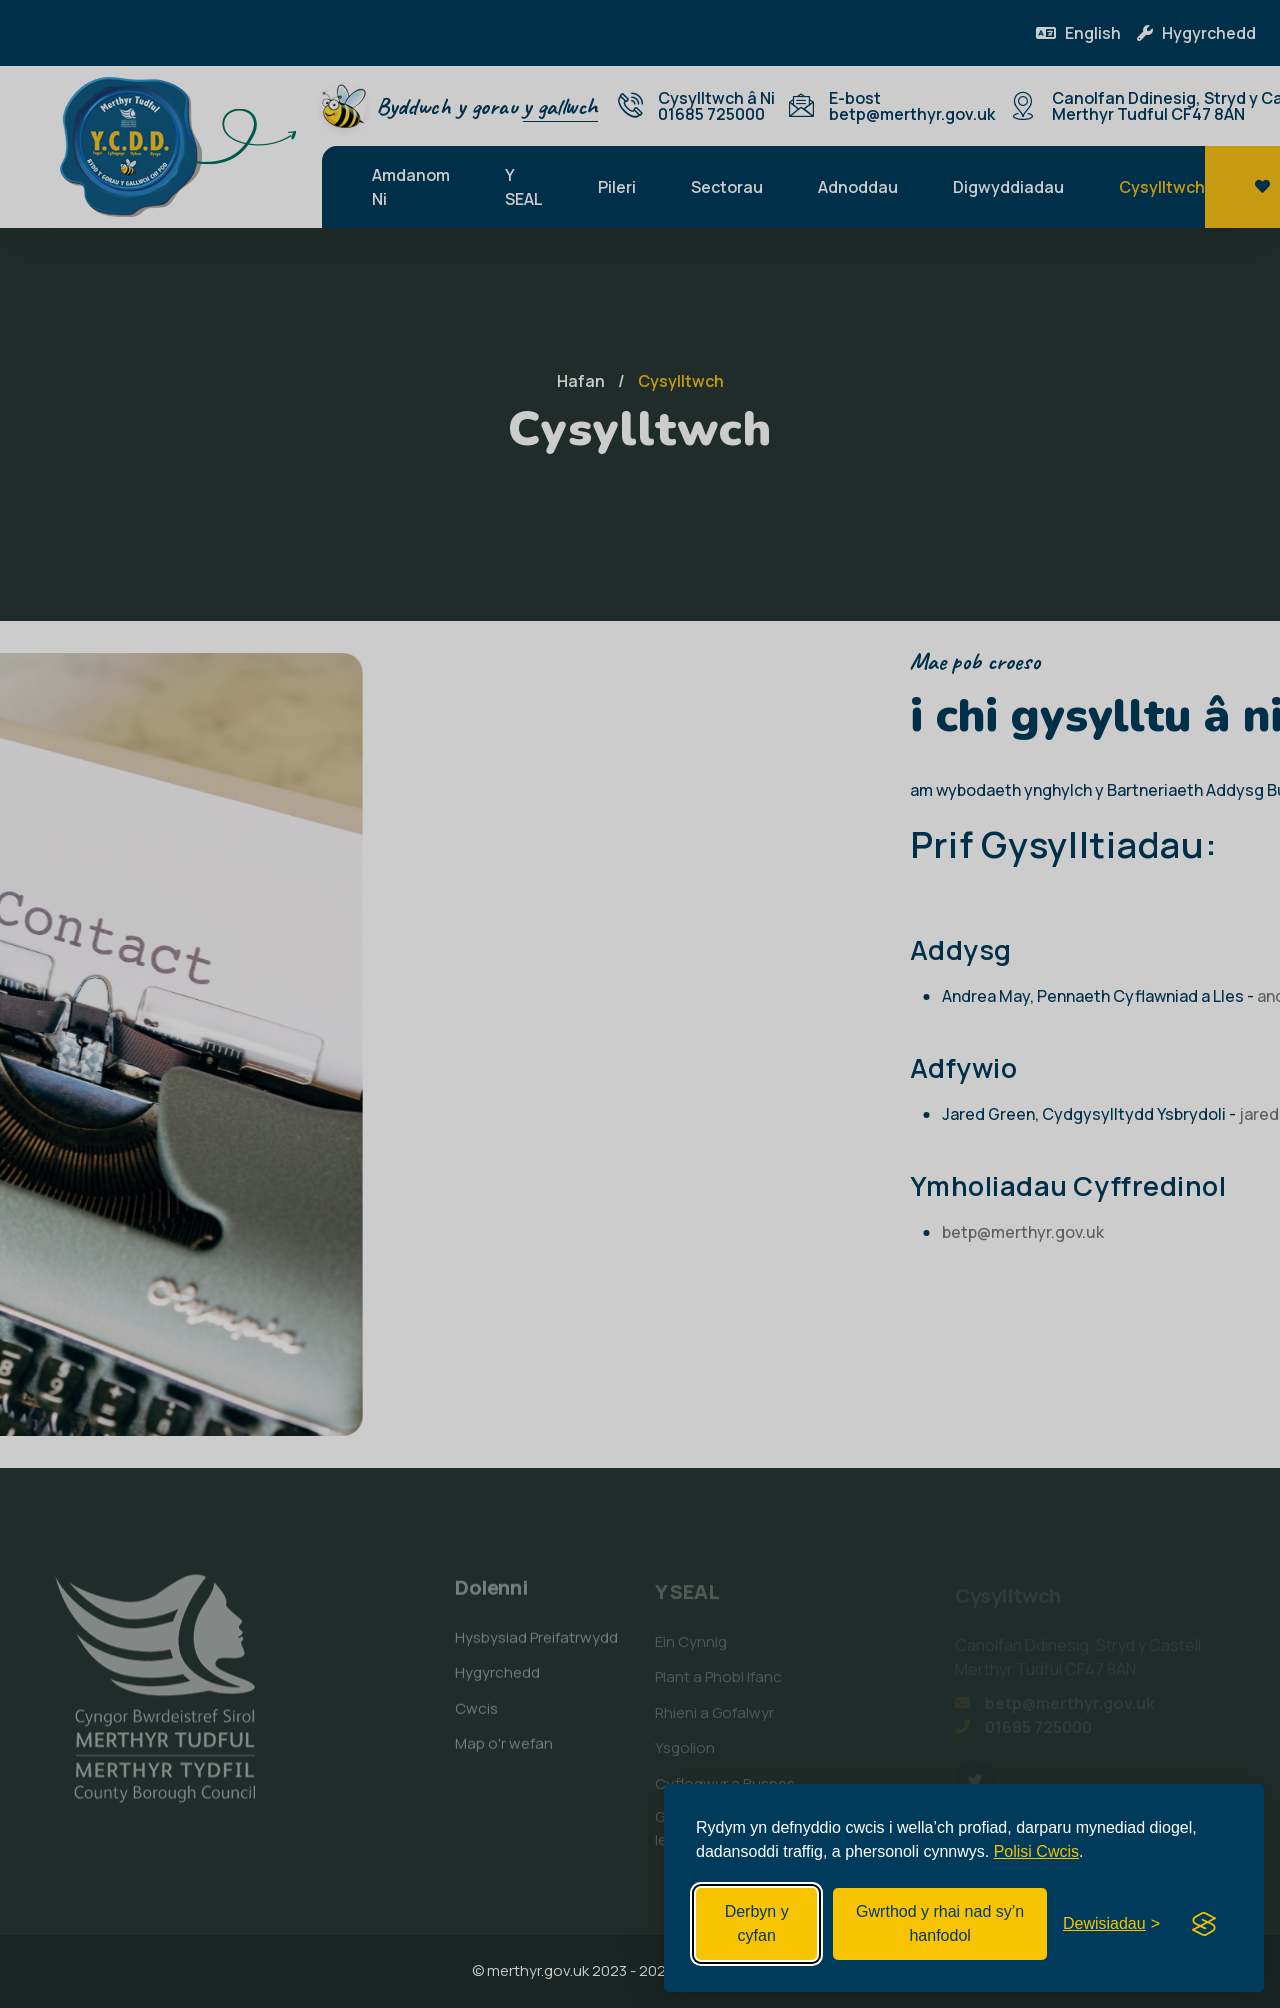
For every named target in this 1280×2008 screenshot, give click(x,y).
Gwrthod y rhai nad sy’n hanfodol (940, 1923)
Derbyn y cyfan (757, 1923)
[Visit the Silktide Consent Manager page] (1204, 1924)
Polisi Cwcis (1036, 1851)
